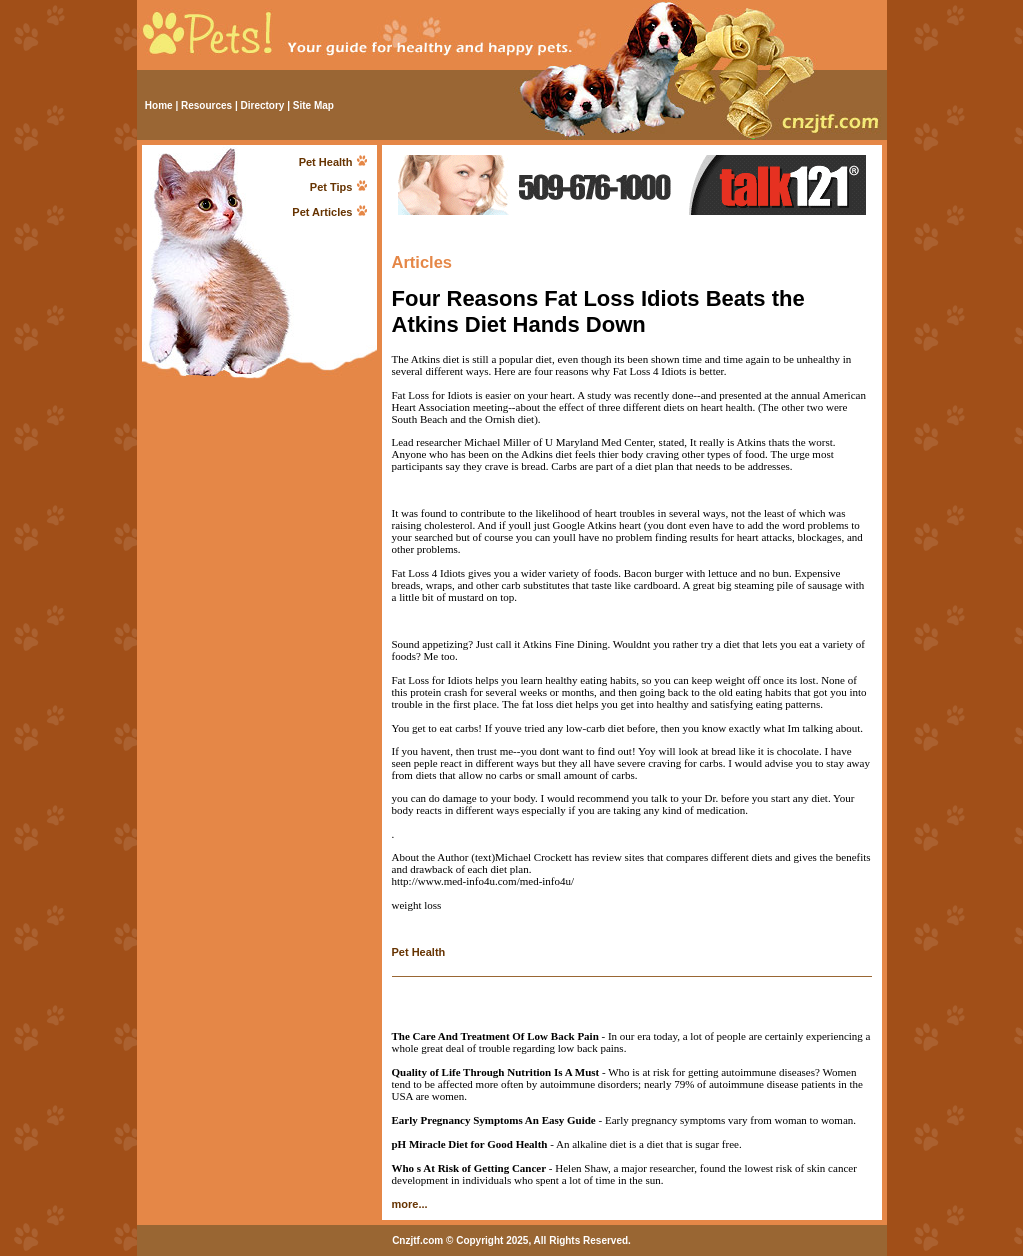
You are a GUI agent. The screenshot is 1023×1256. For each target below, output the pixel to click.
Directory (263, 105)
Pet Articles (322, 212)
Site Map (313, 105)
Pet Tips (331, 187)
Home (159, 105)
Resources (206, 105)
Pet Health (326, 162)
